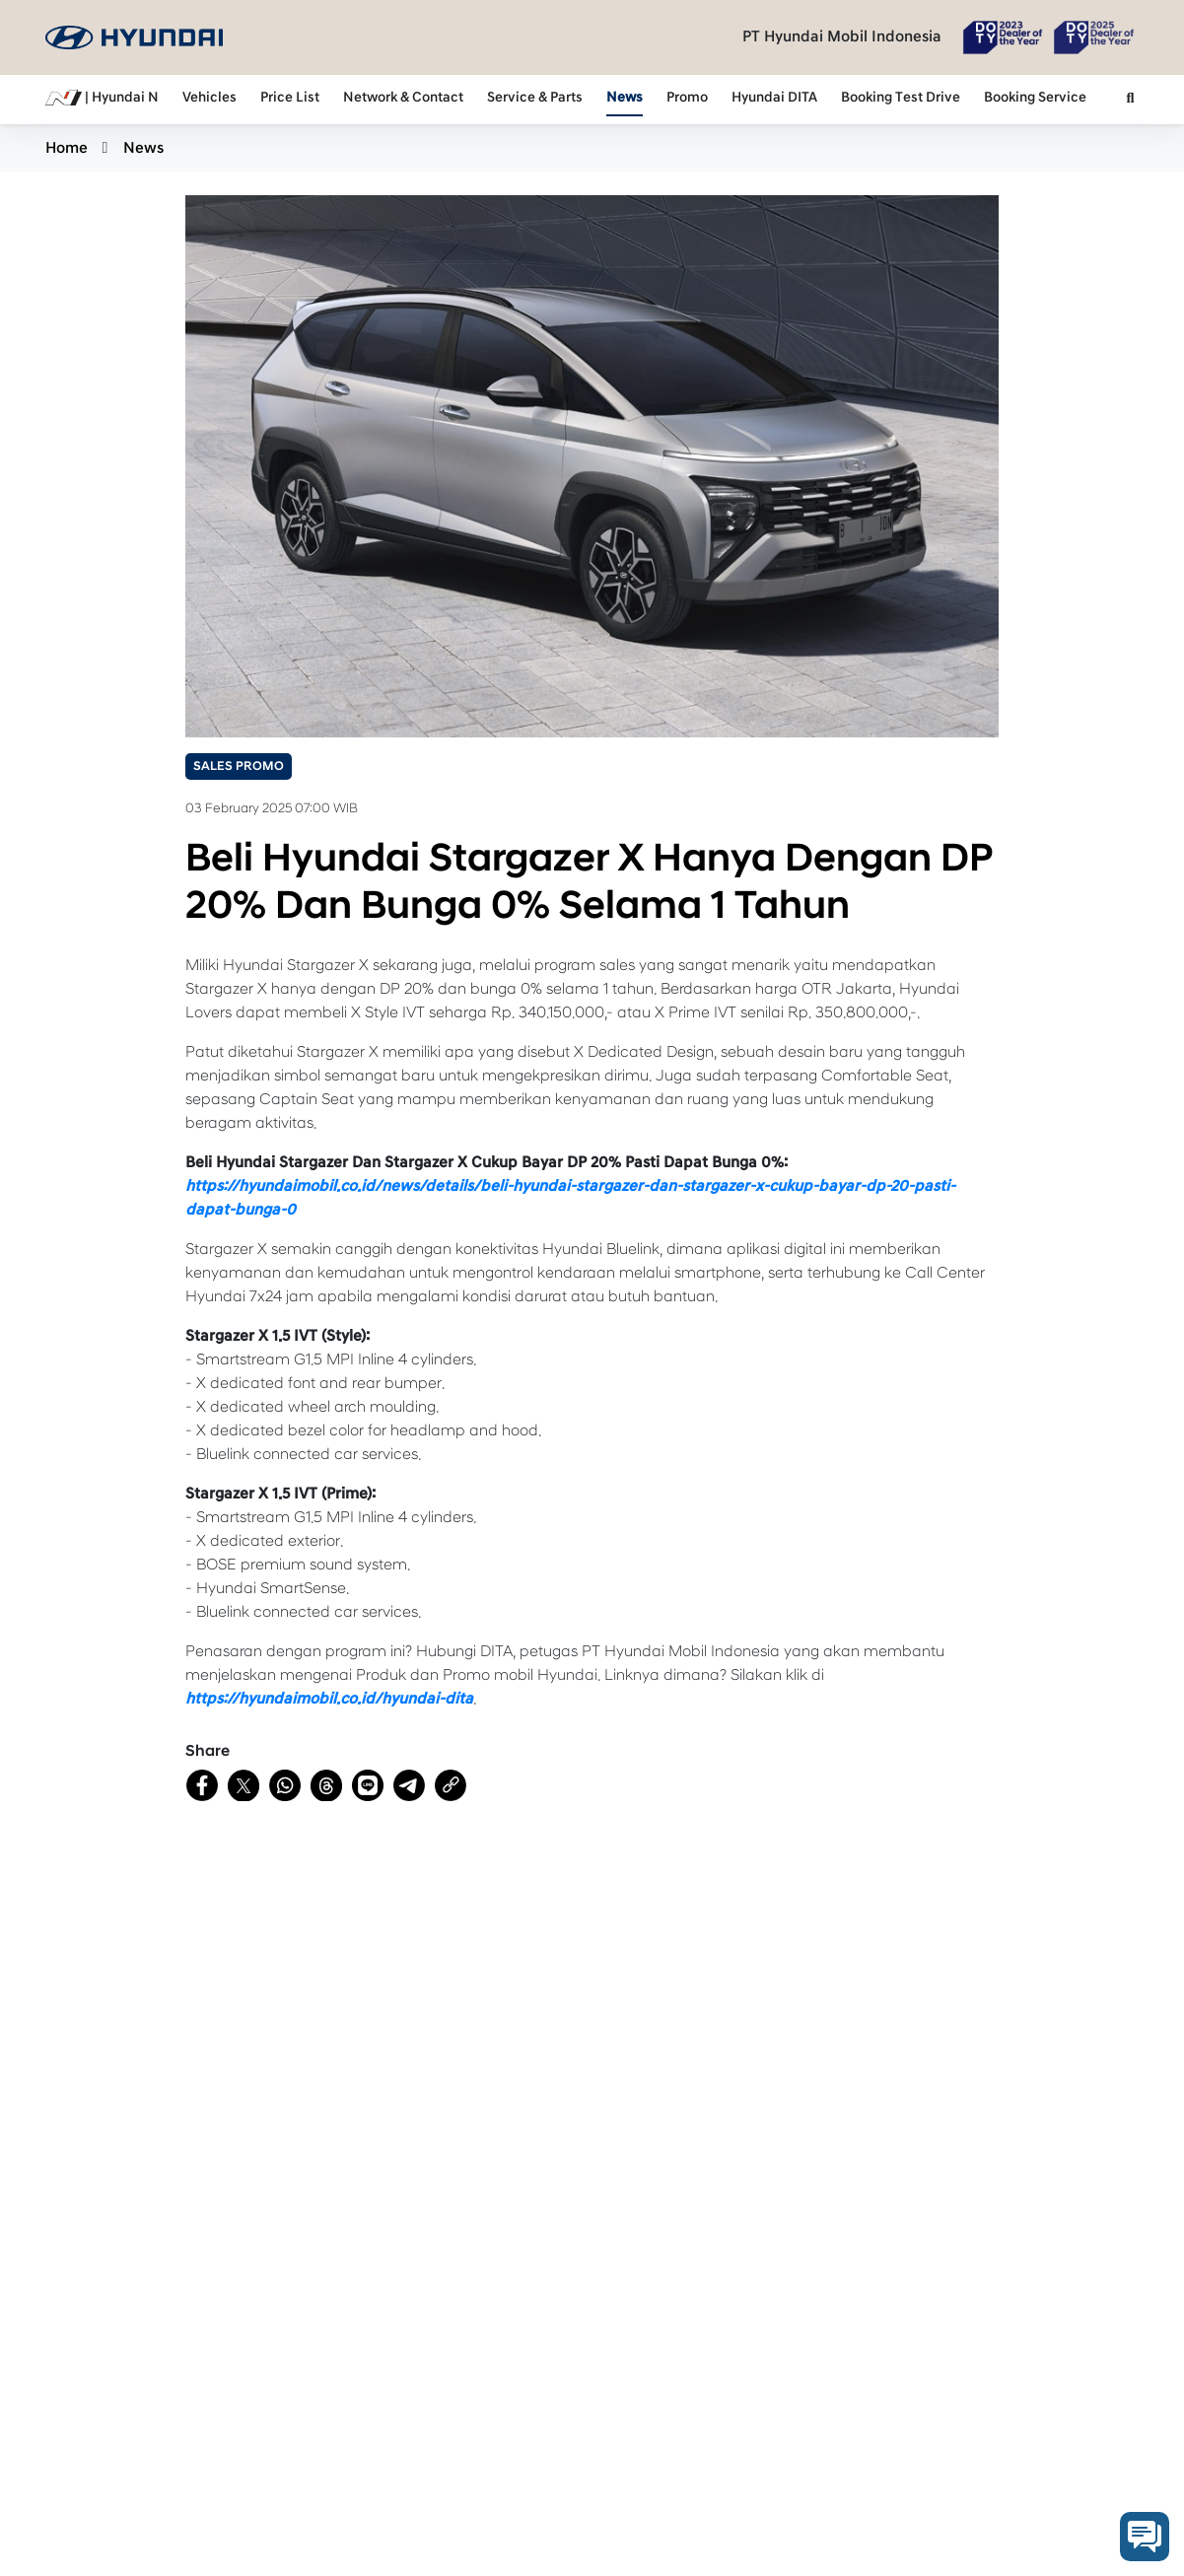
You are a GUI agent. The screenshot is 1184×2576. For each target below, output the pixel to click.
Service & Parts (535, 97)
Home (66, 148)
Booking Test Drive (900, 97)
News (624, 97)
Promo (687, 97)
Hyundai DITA (774, 97)
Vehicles (209, 97)
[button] (1131, 99)
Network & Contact (403, 97)
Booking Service (1035, 97)
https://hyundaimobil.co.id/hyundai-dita (329, 1698)
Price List (289, 97)
